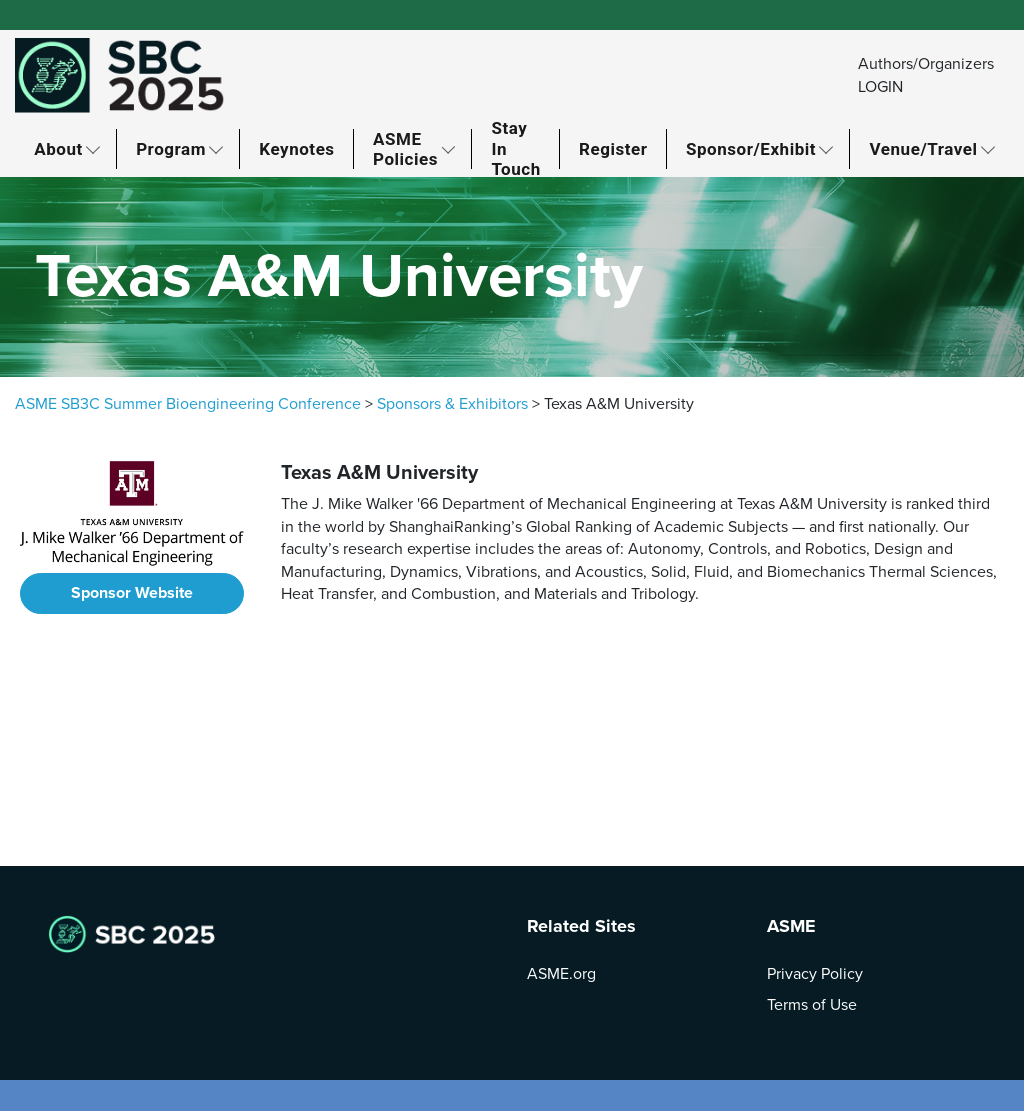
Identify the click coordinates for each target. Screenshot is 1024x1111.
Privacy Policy (815, 974)
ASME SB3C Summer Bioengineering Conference (188, 404)
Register (613, 149)
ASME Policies (405, 149)
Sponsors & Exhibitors (452, 404)
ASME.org (561, 974)
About (58, 149)
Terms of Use (812, 1005)
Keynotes (296, 149)
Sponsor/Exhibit (751, 149)
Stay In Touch (515, 149)
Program (171, 149)
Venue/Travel (924, 149)
